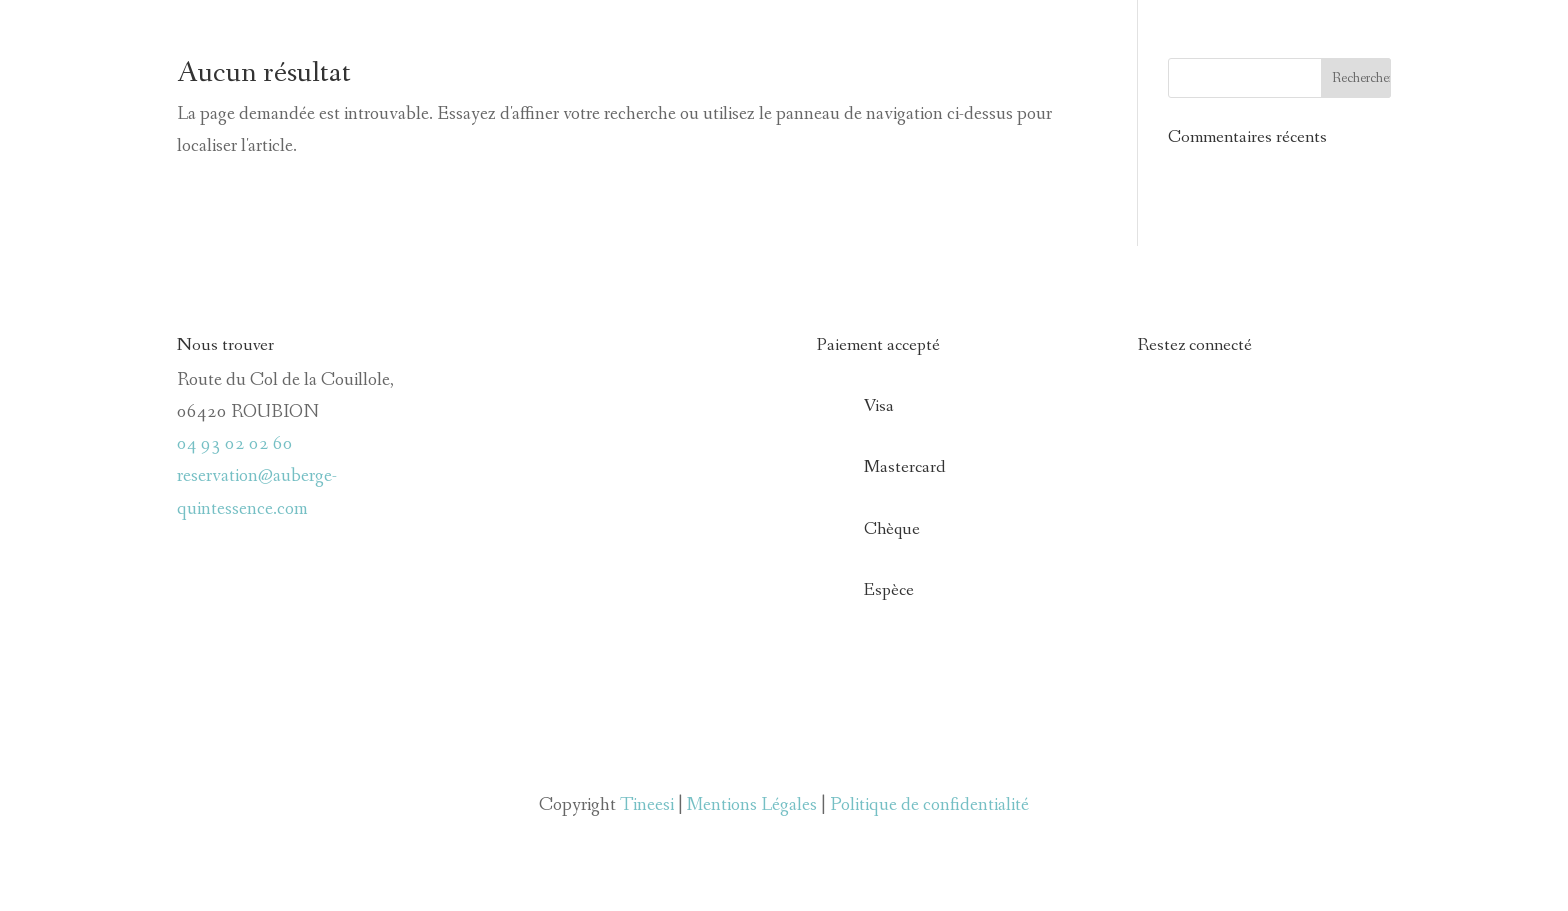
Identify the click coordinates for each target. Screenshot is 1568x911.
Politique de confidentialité (929, 805)
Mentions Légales (752, 805)
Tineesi (647, 805)
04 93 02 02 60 (235, 444)
